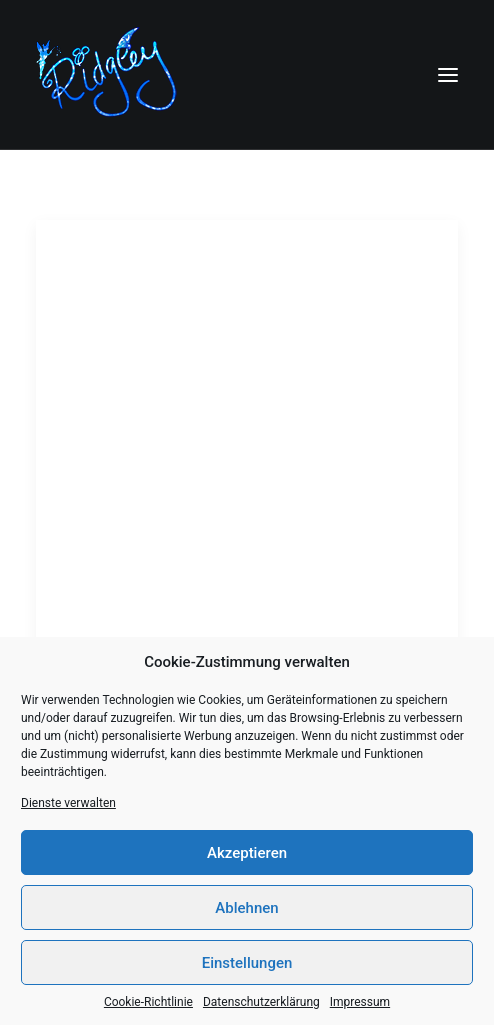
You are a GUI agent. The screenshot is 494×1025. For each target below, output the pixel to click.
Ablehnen (246, 908)
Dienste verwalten (68, 803)
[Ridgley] (111, 74)
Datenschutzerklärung (261, 1002)
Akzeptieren (247, 853)
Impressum (360, 1002)
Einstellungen (247, 963)
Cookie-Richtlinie (148, 1002)
